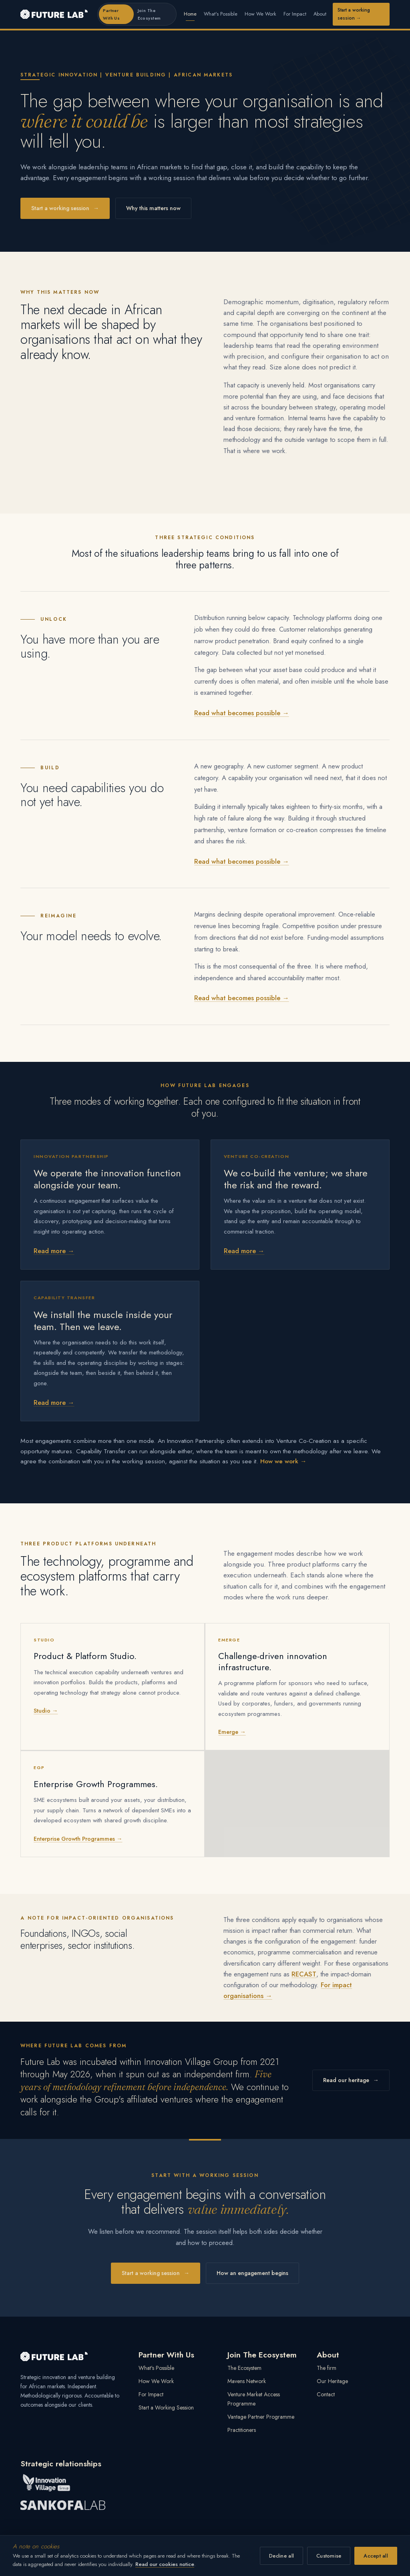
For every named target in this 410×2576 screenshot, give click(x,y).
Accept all (376, 2556)
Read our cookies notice (164, 2564)
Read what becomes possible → (241, 713)
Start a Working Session (166, 2407)
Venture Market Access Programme (253, 2398)
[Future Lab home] (54, 14)
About (320, 14)
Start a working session (354, 14)
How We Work (260, 14)
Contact (326, 2394)
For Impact (294, 14)
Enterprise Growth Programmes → (78, 1839)
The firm (326, 2368)
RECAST (303, 1974)
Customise (328, 2556)
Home (190, 14)
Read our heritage (351, 2081)
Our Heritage (332, 2381)
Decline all (281, 2556)
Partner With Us (111, 14)
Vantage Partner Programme (260, 2417)
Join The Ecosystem (149, 14)
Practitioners (241, 2430)
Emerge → (232, 1732)
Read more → (54, 1251)
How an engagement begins (252, 2273)
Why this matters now (153, 208)
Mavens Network (246, 2381)
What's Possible (220, 14)
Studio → (46, 1711)
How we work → (283, 1462)
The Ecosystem (244, 2368)
